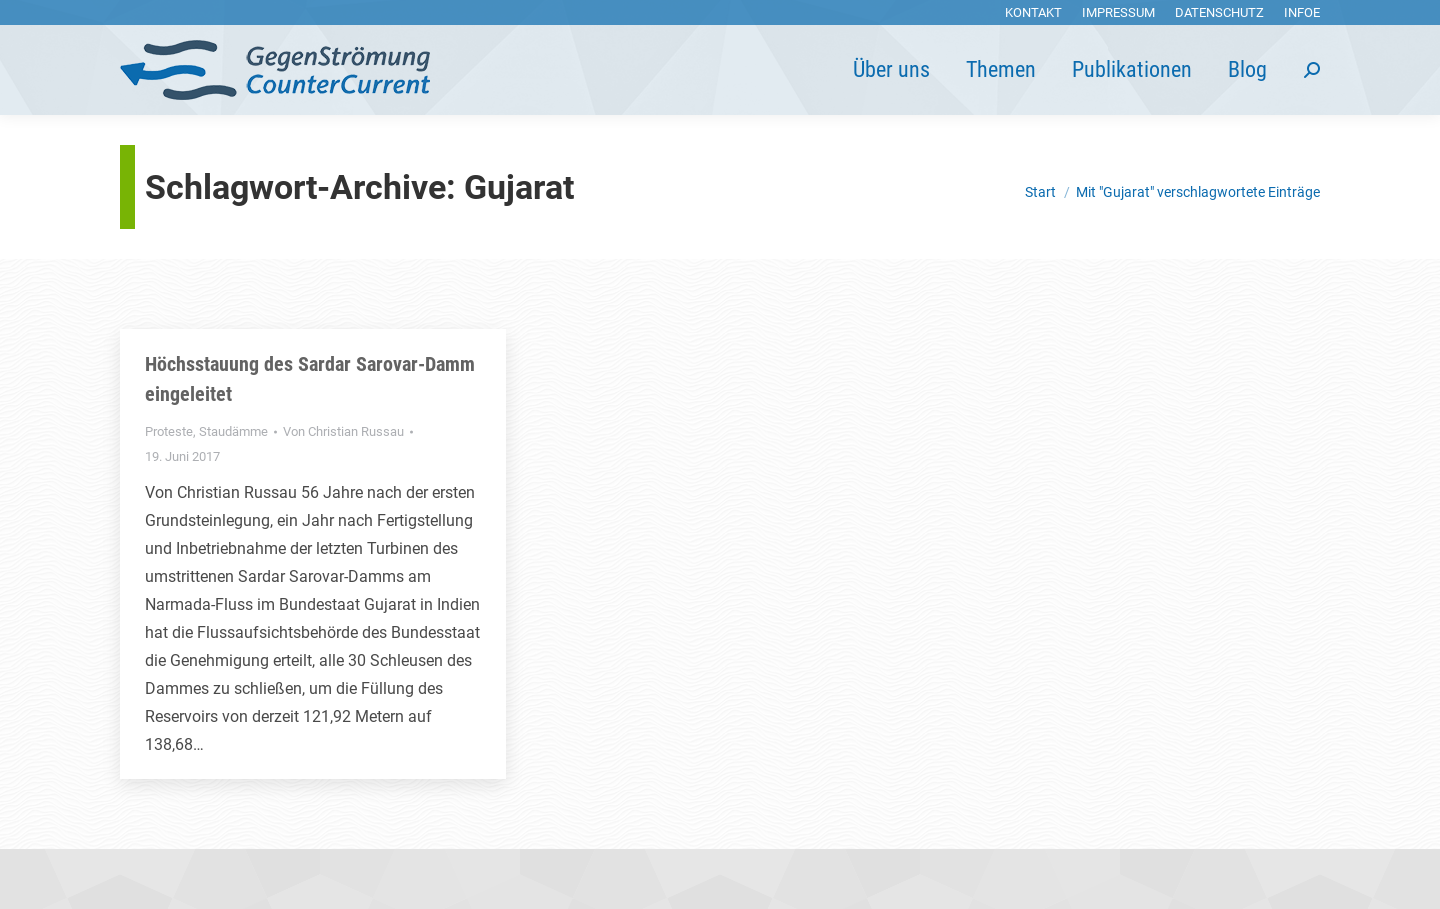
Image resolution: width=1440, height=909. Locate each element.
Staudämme (233, 431)
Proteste (169, 431)
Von (343, 431)
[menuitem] (1033, 12)
